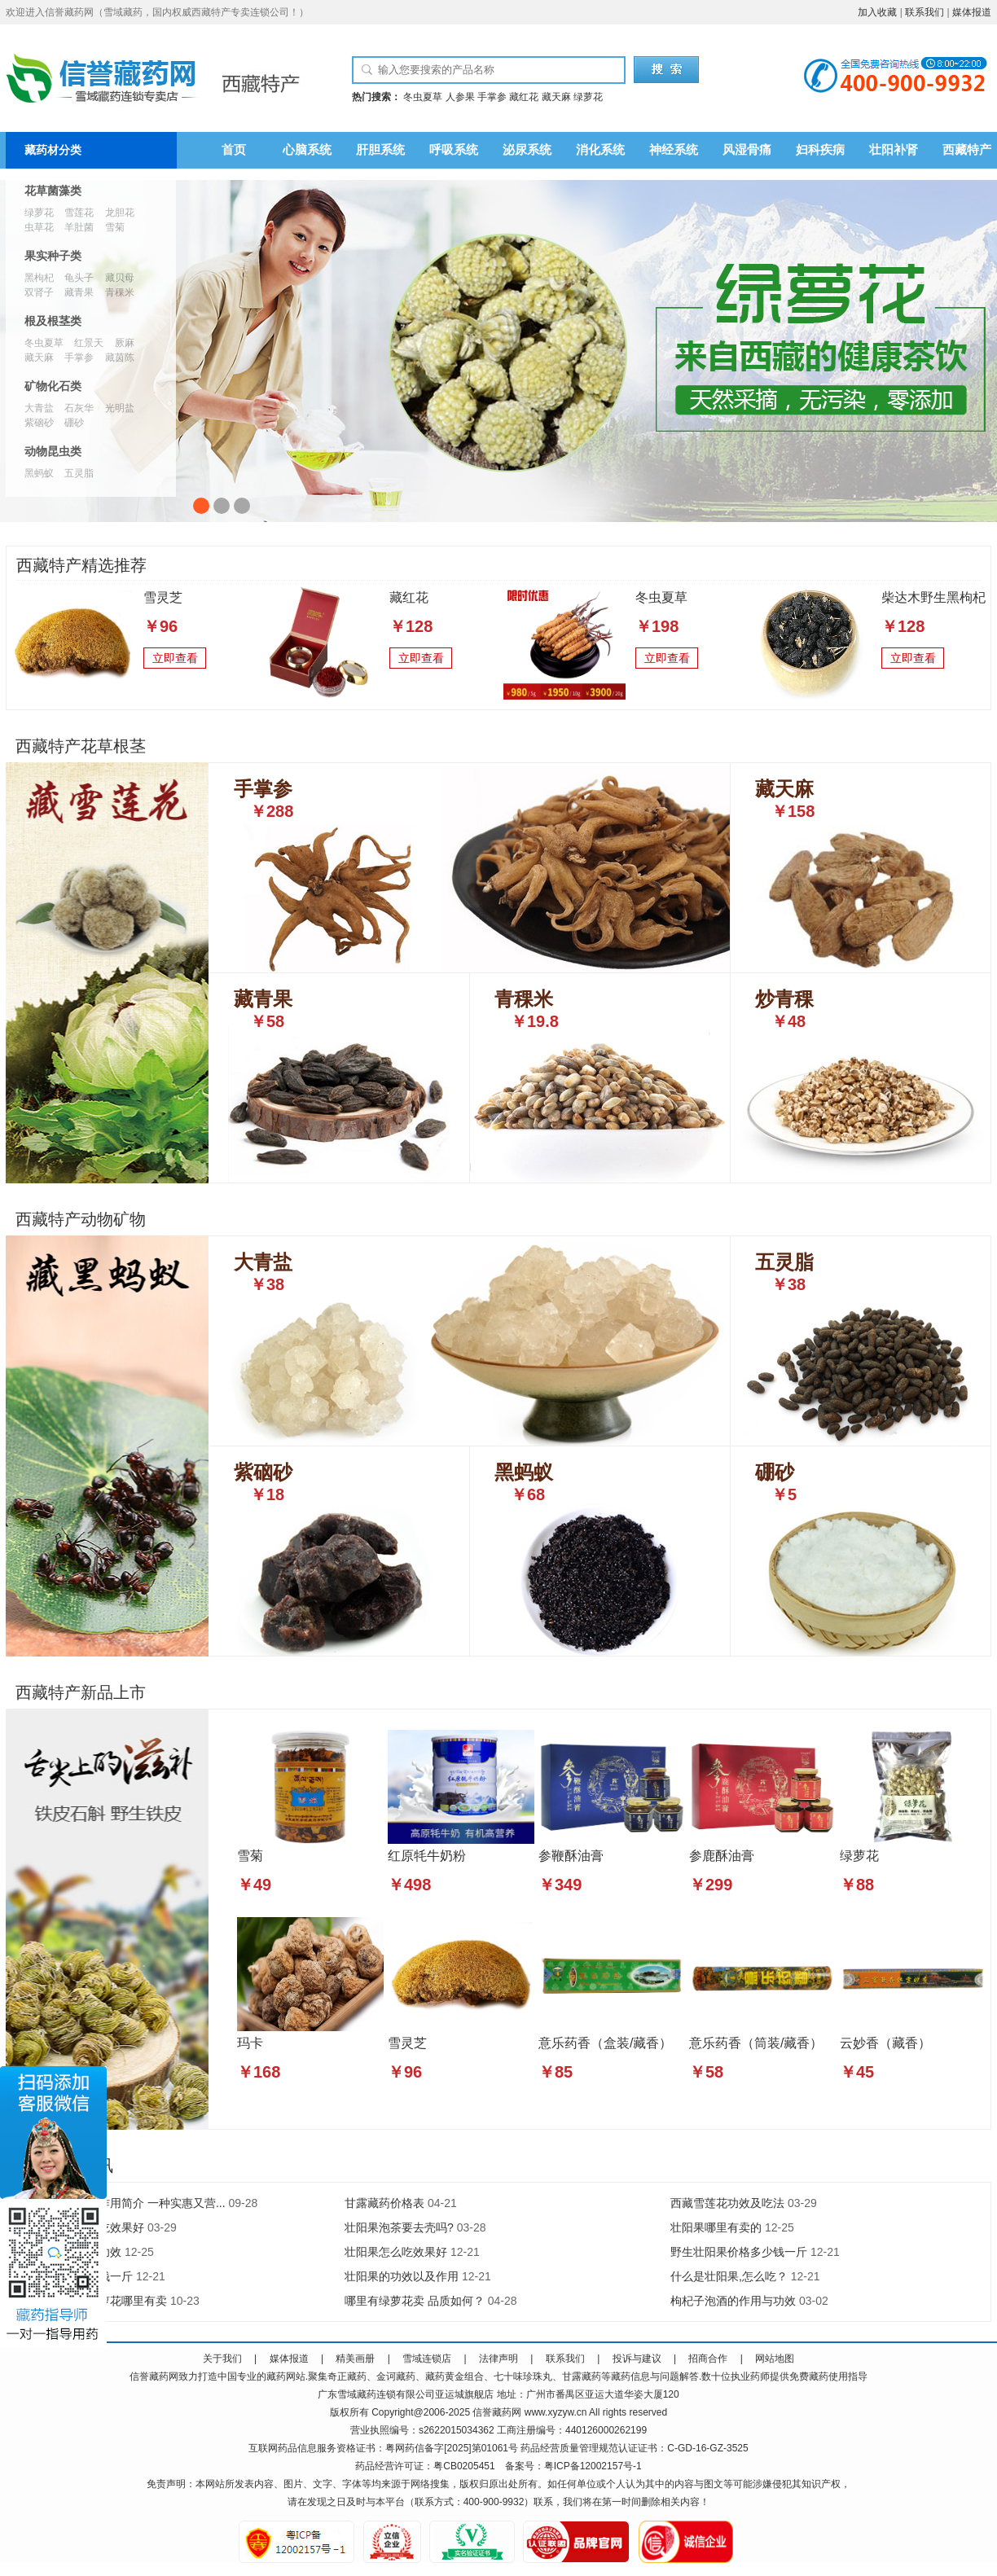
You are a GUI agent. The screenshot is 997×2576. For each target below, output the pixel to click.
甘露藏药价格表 (384, 2203)
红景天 (88, 343)
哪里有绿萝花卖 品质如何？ (415, 2300)
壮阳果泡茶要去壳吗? (399, 2227)
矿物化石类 (52, 386)
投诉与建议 (637, 2358)
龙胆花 (119, 212)
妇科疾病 (820, 149)
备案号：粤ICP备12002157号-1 (573, 2466)
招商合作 (707, 2358)
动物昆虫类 (52, 451)
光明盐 (119, 408)
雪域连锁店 (426, 2358)
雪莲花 (79, 212)
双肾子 (39, 292)
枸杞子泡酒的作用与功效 (733, 2300)
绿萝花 (588, 97)
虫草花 (39, 227)
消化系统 (600, 149)
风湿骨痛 (746, 149)
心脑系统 (307, 149)
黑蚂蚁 (39, 473)
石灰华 (79, 408)
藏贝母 (119, 277)
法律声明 (498, 2358)
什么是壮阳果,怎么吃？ (729, 2276)
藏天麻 (556, 97)
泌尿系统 (527, 149)
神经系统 (673, 149)
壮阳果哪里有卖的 (716, 2227)
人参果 (460, 97)
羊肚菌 (79, 227)
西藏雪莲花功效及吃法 (727, 2203)
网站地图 (774, 2358)
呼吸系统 (453, 149)
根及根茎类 (52, 321)
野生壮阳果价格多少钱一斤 (738, 2251)
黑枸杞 (39, 277)
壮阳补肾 (893, 149)
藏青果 (79, 292)
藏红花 (523, 97)
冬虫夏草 (422, 97)
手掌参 (492, 97)
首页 (234, 149)
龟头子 (79, 277)
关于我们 (222, 2358)
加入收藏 (877, 12)
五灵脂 (79, 473)
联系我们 (924, 12)
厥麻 (124, 343)
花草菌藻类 (52, 191)
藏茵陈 (119, 357)
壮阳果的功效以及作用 (402, 2276)
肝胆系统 (380, 149)
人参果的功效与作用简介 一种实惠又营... (122, 2203)
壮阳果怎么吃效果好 (396, 2251)
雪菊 (115, 227)
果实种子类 (52, 256)
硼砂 (74, 422)
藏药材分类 (52, 149)
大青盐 (39, 408)
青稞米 (119, 292)
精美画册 (355, 2358)
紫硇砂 (39, 422)
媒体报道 (971, 12)
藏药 (159, 2376)
